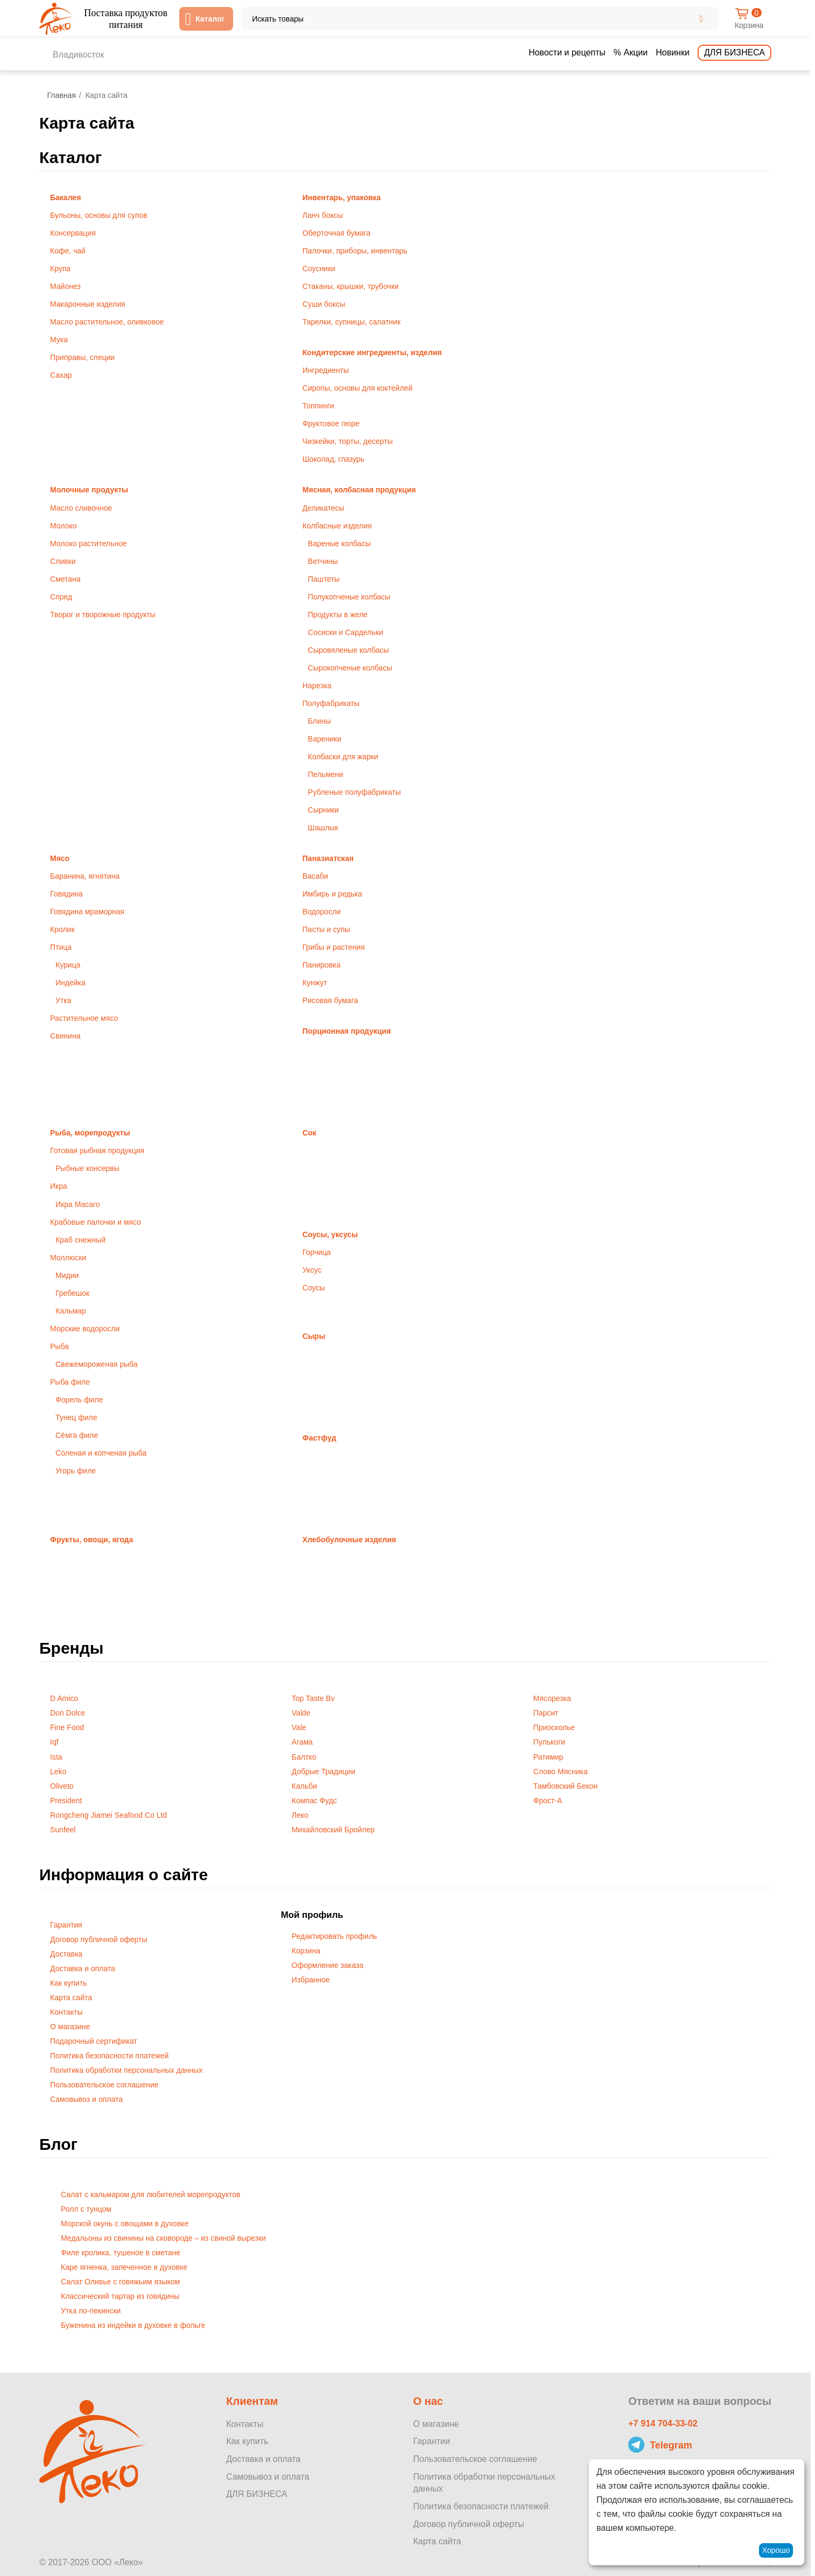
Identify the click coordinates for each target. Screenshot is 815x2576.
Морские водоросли (85, 1328)
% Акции (631, 52)
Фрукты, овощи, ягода (91, 1539)
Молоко (63, 525)
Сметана (65, 579)
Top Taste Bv (313, 1698)
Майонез (65, 286)
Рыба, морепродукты (90, 1132)
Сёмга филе (76, 1435)
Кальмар (70, 1311)
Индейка (70, 982)
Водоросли (322, 911)
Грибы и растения (334, 947)
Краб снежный (80, 1240)
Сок (310, 1132)
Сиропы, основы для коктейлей (357, 388)
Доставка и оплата (82, 1968)
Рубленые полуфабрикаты (354, 792)
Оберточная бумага (337, 233)
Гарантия (66, 1925)
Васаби (315, 876)
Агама (302, 1742)
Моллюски (68, 1257)
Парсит (546, 1713)
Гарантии (431, 2441)
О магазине (70, 2026)
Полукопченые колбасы (349, 596)
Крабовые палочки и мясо (95, 1222)
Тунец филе (76, 1417)
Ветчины (323, 561)
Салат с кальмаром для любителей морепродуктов (150, 2194)
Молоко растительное (88, 543)
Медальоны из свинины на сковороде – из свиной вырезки (163, 2238)
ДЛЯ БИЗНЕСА (256, 2494)
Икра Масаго (77, 1204)
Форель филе (79, 1399)
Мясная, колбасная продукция (359, 489)
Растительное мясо (84, 1018)
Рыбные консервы (87, 1168)
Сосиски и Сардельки (345, 632)
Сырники (323, 810)
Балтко (304, 1757)
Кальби (304, 1786)
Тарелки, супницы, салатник (352, 321)
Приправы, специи (82, 357)
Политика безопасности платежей (109, 2055)
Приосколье (554, 1727)
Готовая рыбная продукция (97, 1150)
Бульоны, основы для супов (98, 215)
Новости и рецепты (567, 52)
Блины (319, 721)
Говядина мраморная (87, 911)
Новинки (673, 52)
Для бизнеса (734, 52)
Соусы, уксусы (330, 1234)
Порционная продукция (347, 1031)
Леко (300, 1815)
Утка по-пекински (91, 2310)
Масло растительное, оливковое (107, 321)
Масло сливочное (81, 508)
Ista (56, 1757)
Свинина (65, 1036)
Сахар (61, 375)
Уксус (312, 1270)
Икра (58, 1186)
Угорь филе (75, 1470)
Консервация (73, 233)
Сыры (314, 1336)
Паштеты (324, 579)
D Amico (64, 1698)
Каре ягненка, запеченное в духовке (124, 2267)
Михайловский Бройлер (333, 1829)
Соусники (319, 268)
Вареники (324, 739)
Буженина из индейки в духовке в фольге (133, 2325)
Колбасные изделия (337, 525)
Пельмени (325, 774)
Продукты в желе (338, 614)
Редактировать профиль (334, 1936)
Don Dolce (67, 1713)
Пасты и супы (326, 929)
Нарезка (317, 685)
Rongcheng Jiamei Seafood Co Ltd (108, 1815)
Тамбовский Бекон (565, 1786)
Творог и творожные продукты (103, 614)
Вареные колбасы (339, 543)
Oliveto (62, 1786)
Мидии (67, 1275)
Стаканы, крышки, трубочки (351, 286)
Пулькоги (549, 1742)
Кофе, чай (68, 250)
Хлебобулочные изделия (349, 1539)
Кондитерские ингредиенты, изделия (372, 352)
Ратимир (548, 1757)
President (66, 1800)
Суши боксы (324, 304)
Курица (67, 965)
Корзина (306, 1950)
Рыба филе (70, 1382)
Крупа (60, 268)
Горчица (317, 1252)
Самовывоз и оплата (86, 2099)
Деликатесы (324, 508)
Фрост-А (548, 1800)
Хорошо (776, 2550)
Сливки (62, 561)
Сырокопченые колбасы (350, 668)
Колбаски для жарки (343, 756)
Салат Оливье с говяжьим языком (120, 2281)
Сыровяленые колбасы (348, 650)
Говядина (66, 894)
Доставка (66, 1954)
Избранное (311, 1979)
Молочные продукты (89, 489)
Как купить (68, 1983)
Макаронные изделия (87, 304)
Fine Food (67, 1727)
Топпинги (318, 405)
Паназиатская (328, 858)
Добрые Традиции (323, 1771)
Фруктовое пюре (331, 423)
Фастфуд (319, 1438)
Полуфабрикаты (331, 703)
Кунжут (315, 982)
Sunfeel (62, 1829)
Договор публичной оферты (98, 1939)
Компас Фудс (314, 1800)
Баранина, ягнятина (85, 876)
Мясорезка (552, 1698)
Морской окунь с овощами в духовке (124, 2223)
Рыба (59, 1346)
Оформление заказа (327, 1965)
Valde (301, 1713)
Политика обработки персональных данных (126, 2070)
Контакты (66, 2012)
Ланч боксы (323, 215)
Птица (61, 947)
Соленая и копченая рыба (100, 1453)
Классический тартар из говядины (120, 2296)
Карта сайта (71, 1997)
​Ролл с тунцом (86, 2209)
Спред (61, 596)
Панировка (322, 965)
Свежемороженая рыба (96, 1364)
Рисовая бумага (330, 1000)
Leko (58, 1771)
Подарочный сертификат (93, 2041)
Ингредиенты (326, 370)
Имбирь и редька (332, 894)
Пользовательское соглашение (104, 2084)
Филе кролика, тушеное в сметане (120, 2252)
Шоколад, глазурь (333, 459)
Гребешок (72, 1293)
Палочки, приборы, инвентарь (355, 250)
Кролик (62, 929)
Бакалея (65, 197)
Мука (59, 339)
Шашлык (323, 827)
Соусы (314, 1287)
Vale (299, 1727)
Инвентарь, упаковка (342, 197)
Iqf (54, 1742)
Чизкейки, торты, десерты (348, 441)
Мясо (59, 858)
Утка (63, 1000)
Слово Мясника (560, 1771)
